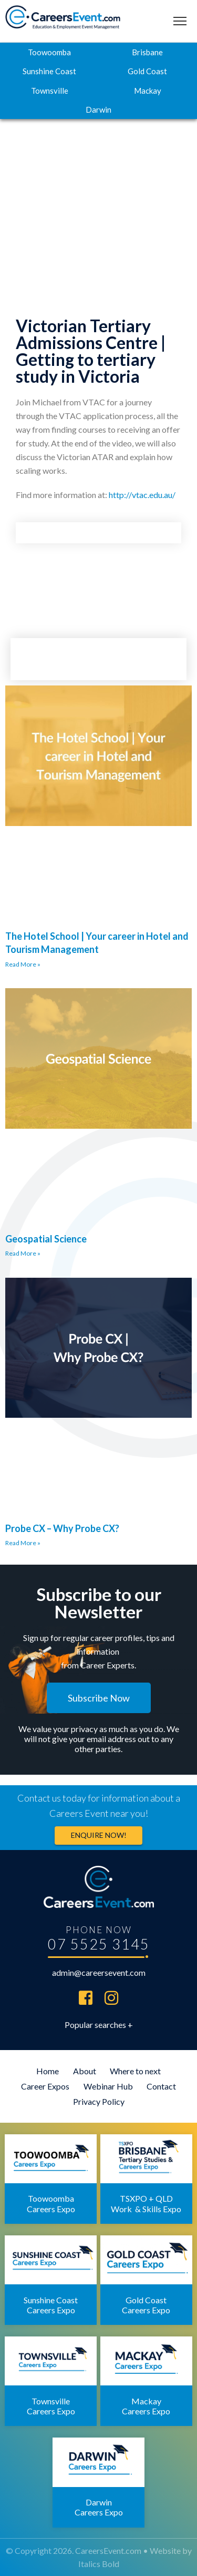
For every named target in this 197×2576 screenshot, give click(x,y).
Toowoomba (49, 52)
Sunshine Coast (49, 71)
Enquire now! (99, 1835)
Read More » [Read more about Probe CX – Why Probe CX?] (22, 1543)
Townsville (49, 90)
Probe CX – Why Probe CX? (62, 1528)
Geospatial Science (46, 1239)
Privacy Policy (99, 2101)
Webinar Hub (108, 2086)
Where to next (135, 2071)
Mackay (147, 90)
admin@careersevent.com (99, 1972)
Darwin (98, 109)
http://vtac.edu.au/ (142, 495)
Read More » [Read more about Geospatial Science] (22, 1253)
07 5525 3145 (99, 1944)
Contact (161, 2086)
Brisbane (147, 52)
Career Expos (45, 2086)
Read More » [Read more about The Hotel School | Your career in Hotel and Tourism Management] (22, 964)
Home (47, 2071)
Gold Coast (147, 71)
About (84, 2071)
